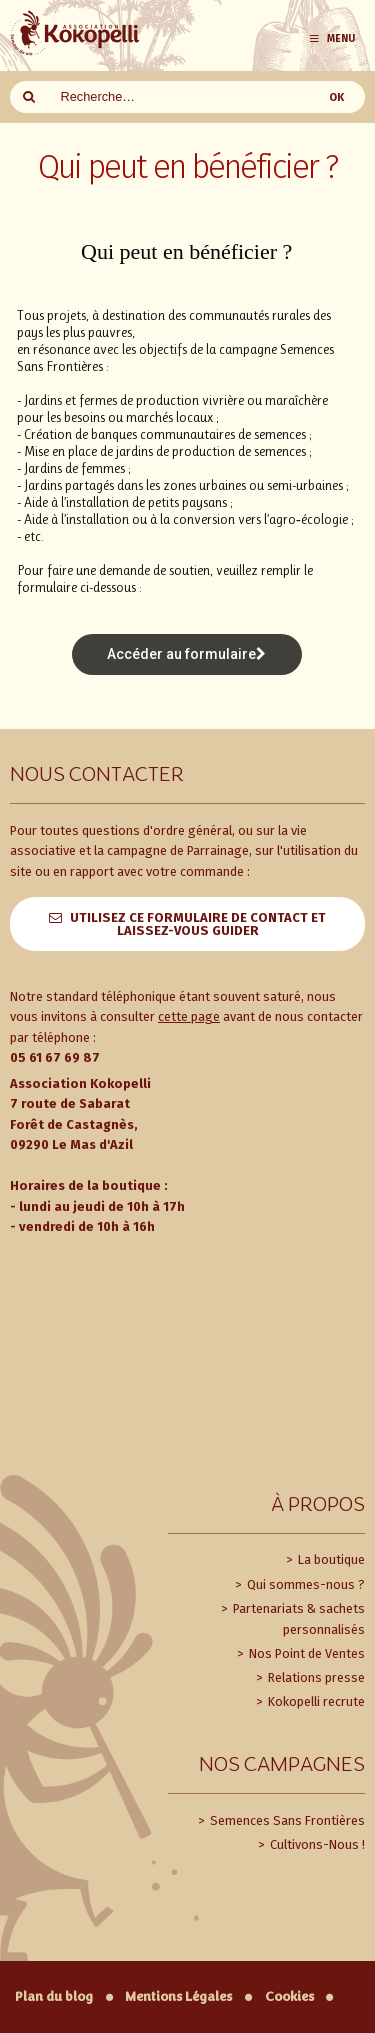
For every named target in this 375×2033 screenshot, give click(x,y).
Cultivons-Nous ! (316, 1844)
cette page (189, 1016)
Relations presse (315, 1677)
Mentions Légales (178, 1996)
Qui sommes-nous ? (304, 1584)
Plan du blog (54, 1996)
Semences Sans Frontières (286, 1820)
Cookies (289, 1996)
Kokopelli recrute (315, 1701)
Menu (331, 38)
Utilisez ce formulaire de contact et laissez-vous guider (198, 924)
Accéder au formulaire (186, 654)
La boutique (330, 1559)
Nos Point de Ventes (305, 1653)
